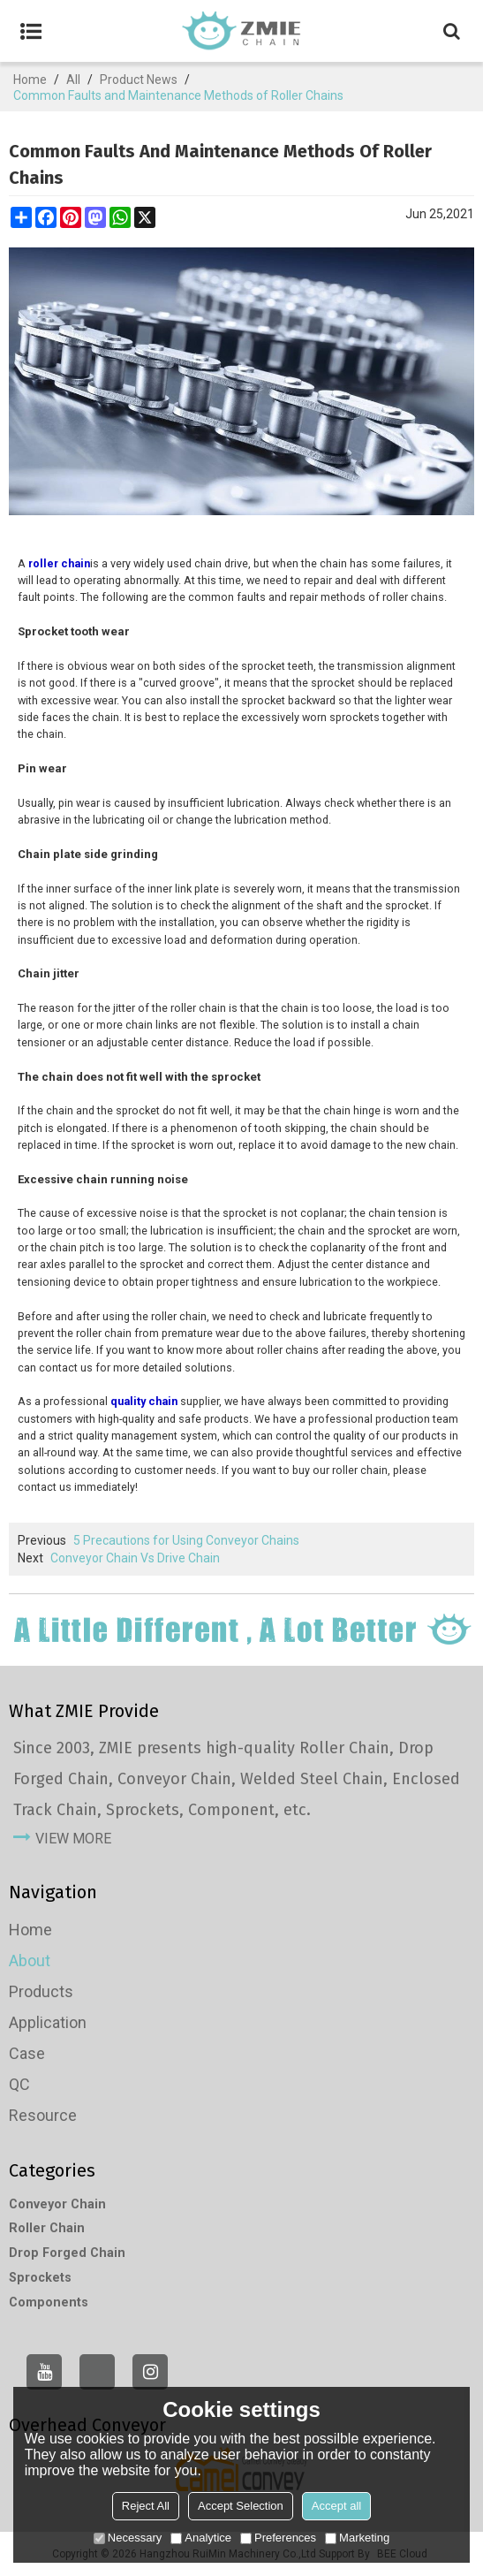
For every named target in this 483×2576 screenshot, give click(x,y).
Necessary (128, 2537)
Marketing (357, 2537)
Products (41, 1991)
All (73, 79)
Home (30, 79)
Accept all (336, 2505)
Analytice (200, 2537)
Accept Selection (240, 2505)
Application (48, 2022)
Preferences (278, 2537)
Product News (138, 79)
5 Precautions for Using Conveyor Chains (186, 1540)
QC (19, 2084)
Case (27, 2053)
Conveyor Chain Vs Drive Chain (135, 1558)
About (29, 1960)
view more (73, 1838)
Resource (43, 2115)
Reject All (146, 2505)
